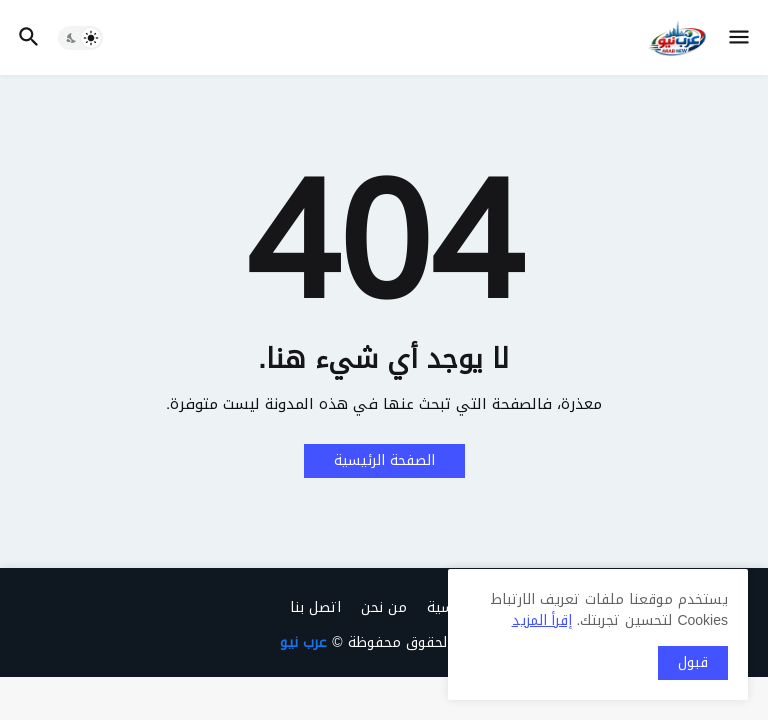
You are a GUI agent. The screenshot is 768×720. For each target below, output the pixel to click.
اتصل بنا (315, 608)
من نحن (384, 608)
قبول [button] (693, 662)
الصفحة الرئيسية (384, 460)
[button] (740, 38)
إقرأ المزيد (542, 620)
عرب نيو (303, 642)
